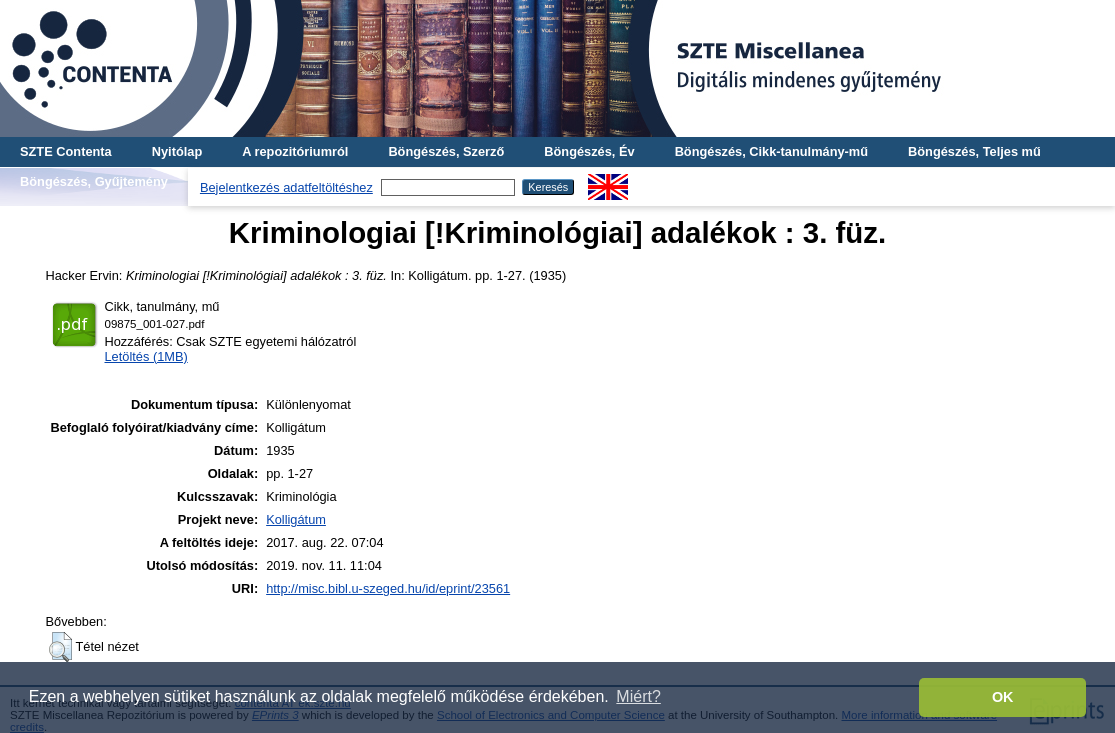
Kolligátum (296, 519)
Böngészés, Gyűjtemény (94, 181)
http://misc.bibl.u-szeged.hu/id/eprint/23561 (388, 588)
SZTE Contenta (66, 151)
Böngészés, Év (589, 151)
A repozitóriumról (295, 151)
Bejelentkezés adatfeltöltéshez (286, 187)
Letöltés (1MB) (146, 356)
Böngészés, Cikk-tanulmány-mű (771, 151)
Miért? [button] (638, 696)
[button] (60, 647)
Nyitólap (177, 151)
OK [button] (1003, 697)
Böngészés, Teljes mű (974, 151)
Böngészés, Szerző (446, 151)
